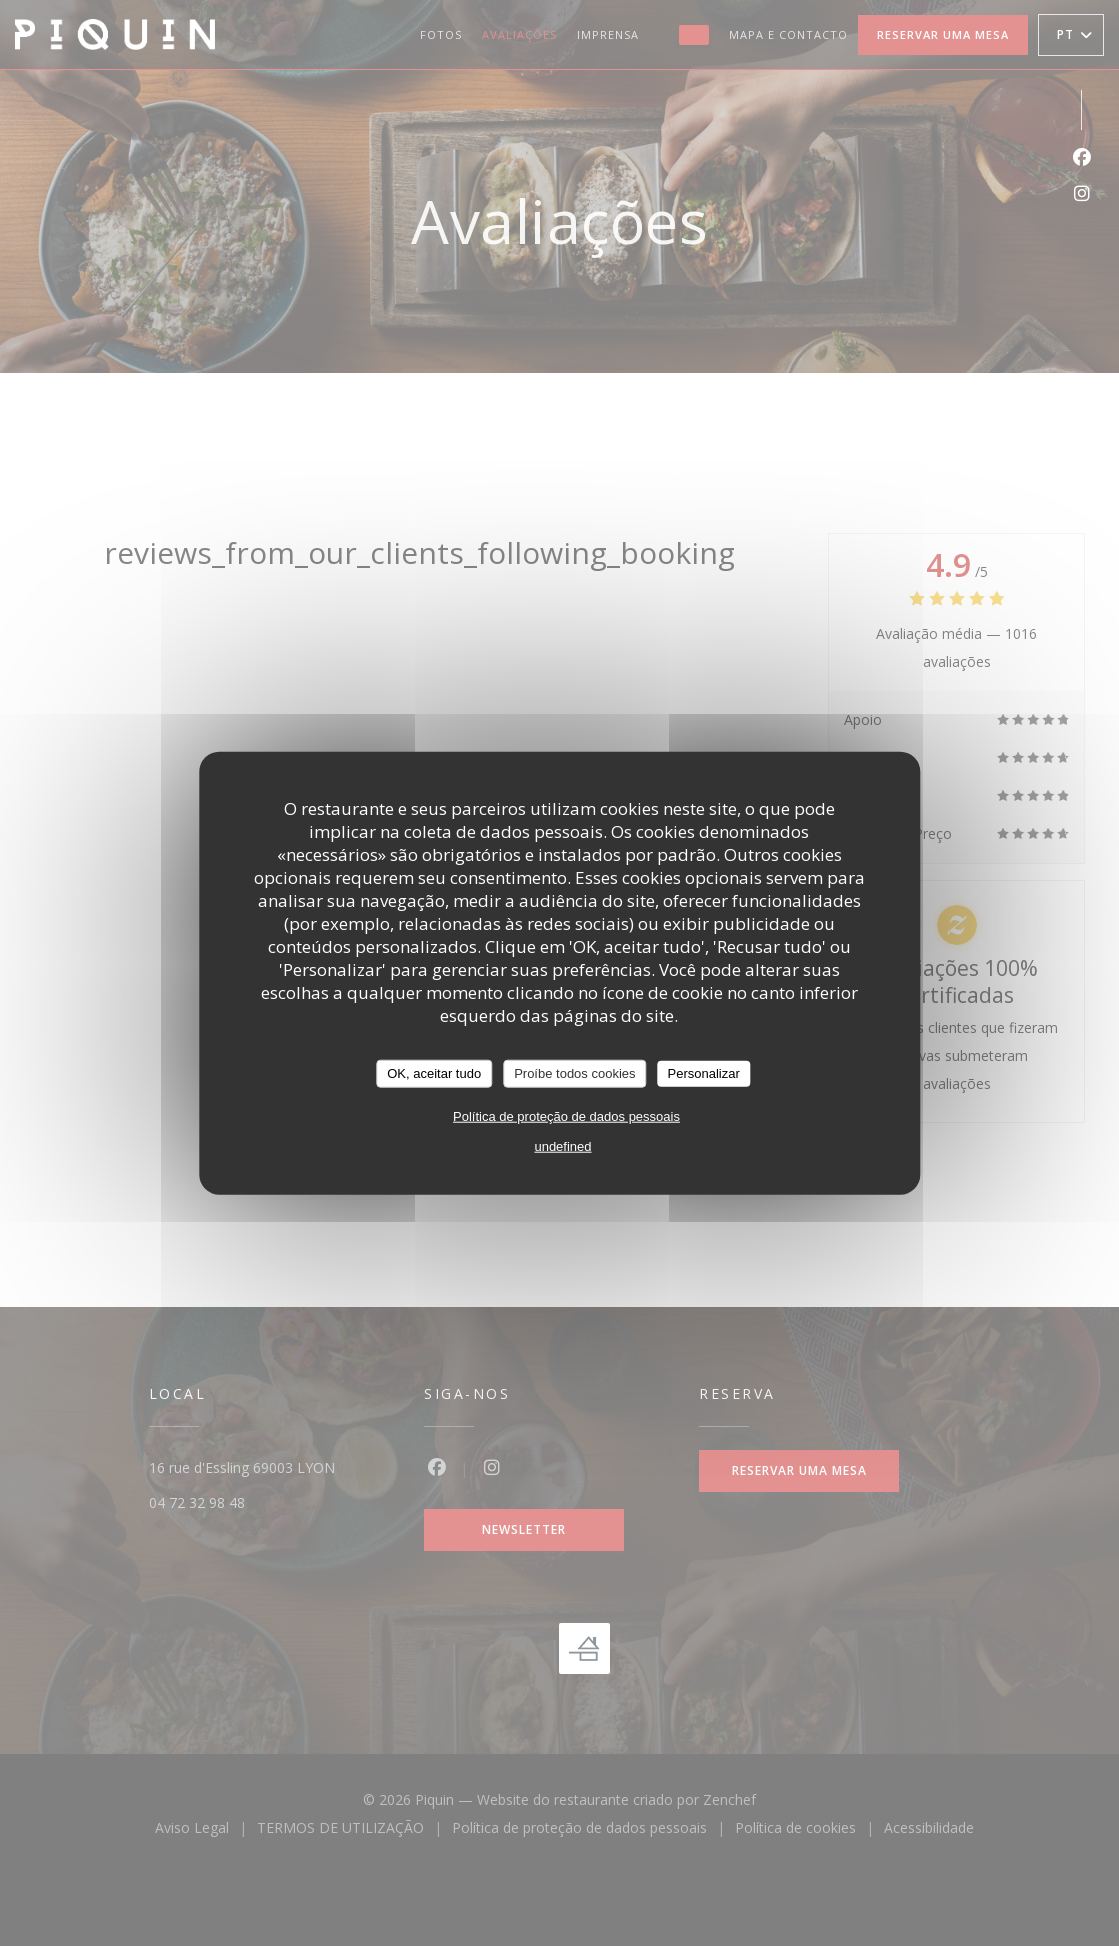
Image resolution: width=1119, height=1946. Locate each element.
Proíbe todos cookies (574, 1073)
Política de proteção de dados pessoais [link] (566, 1115)
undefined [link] (562, 1145)
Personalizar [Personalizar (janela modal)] (704, 1073)
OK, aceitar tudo (434, 1073)
